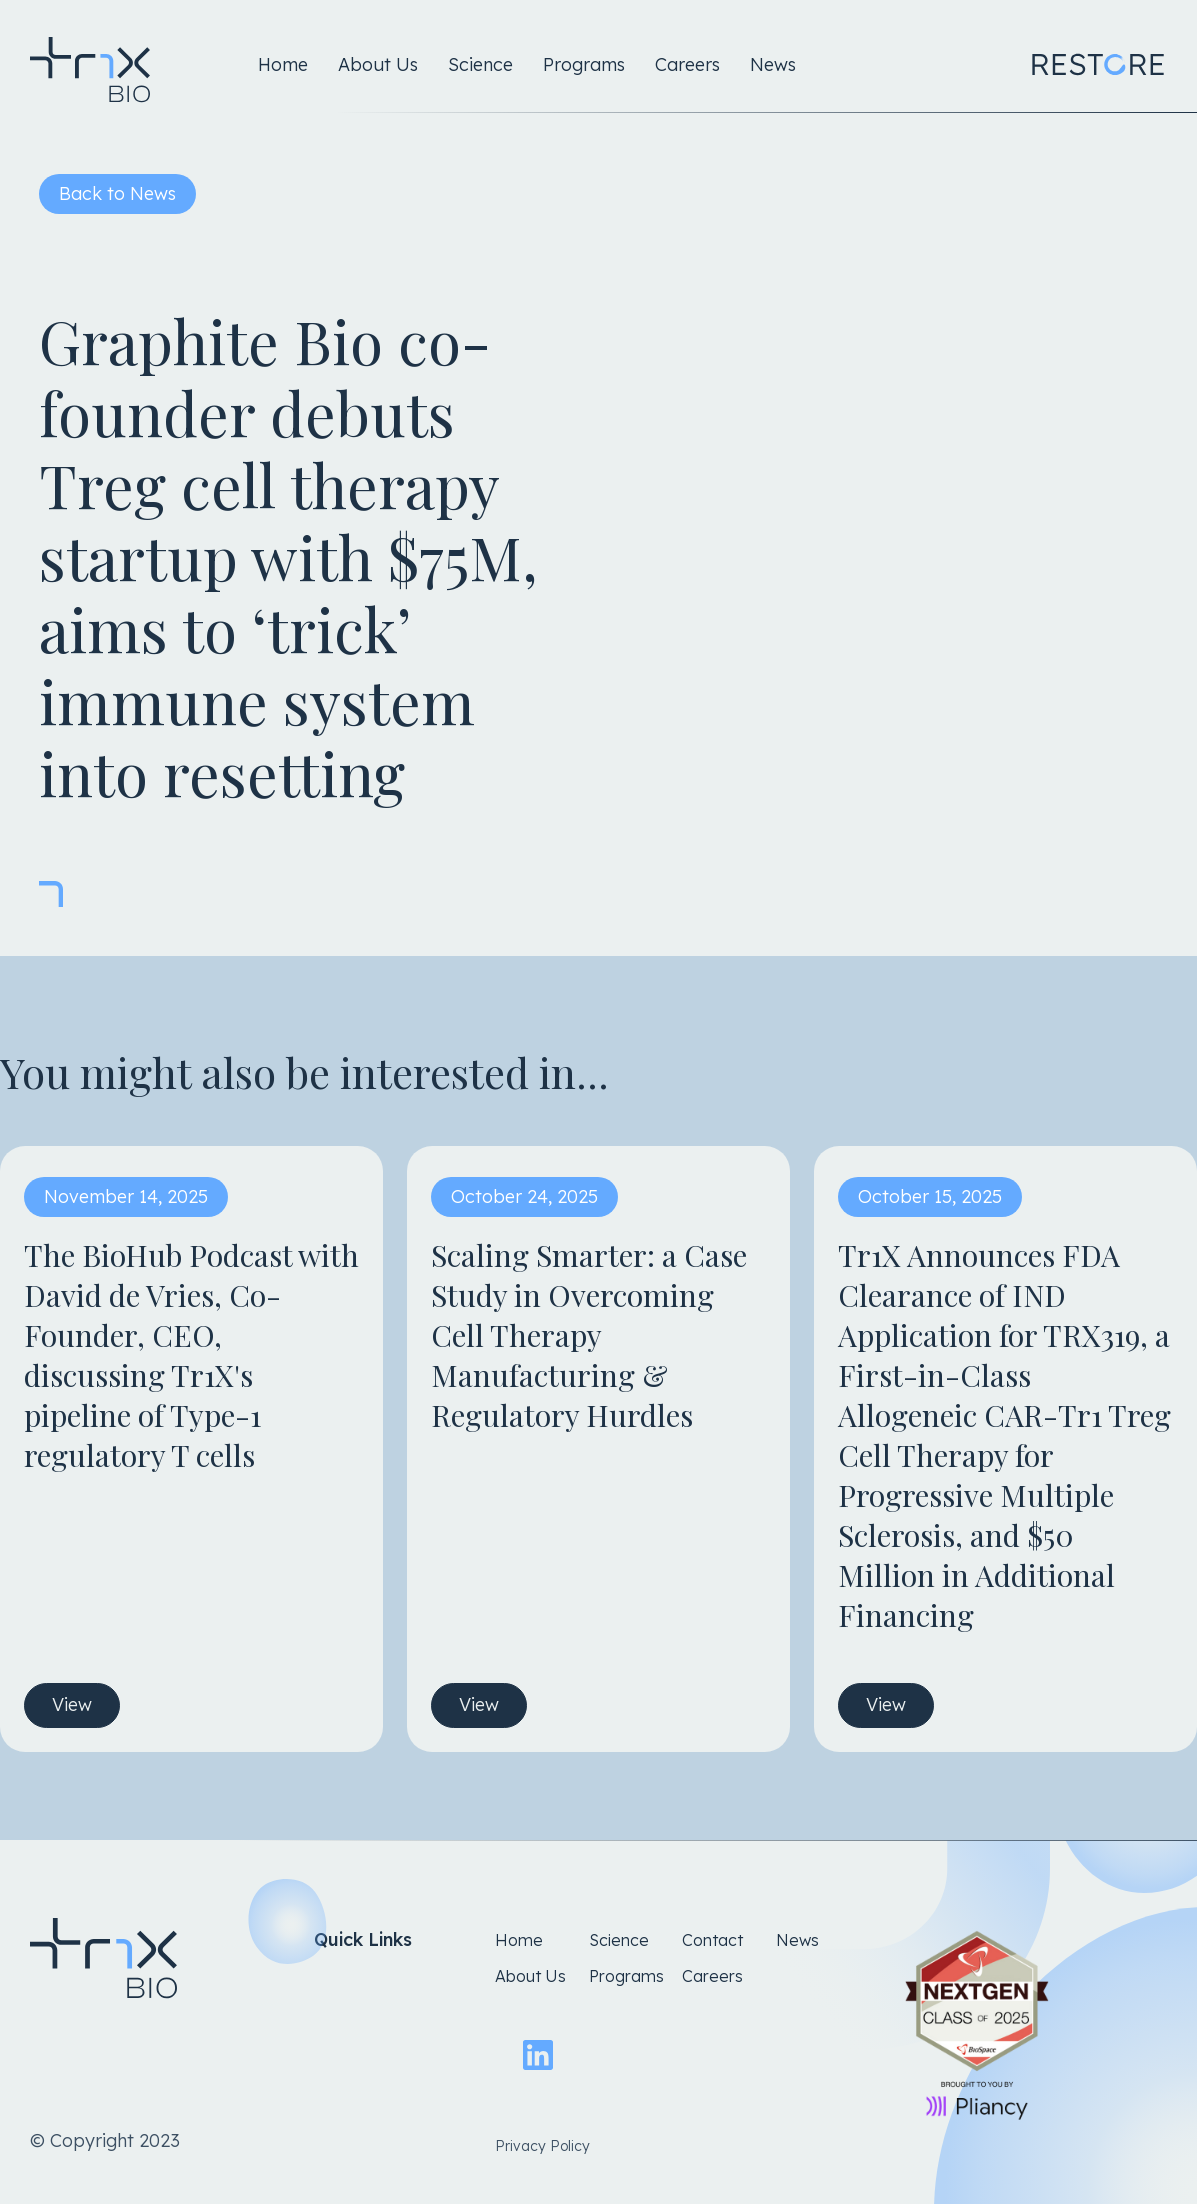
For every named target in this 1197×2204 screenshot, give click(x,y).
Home (283, 64)
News (773, 64)
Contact (712, 1940)
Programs (584, 64)
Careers (687, 64)
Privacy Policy (542, 2146)
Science (480, 64)
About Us (378, 64)
